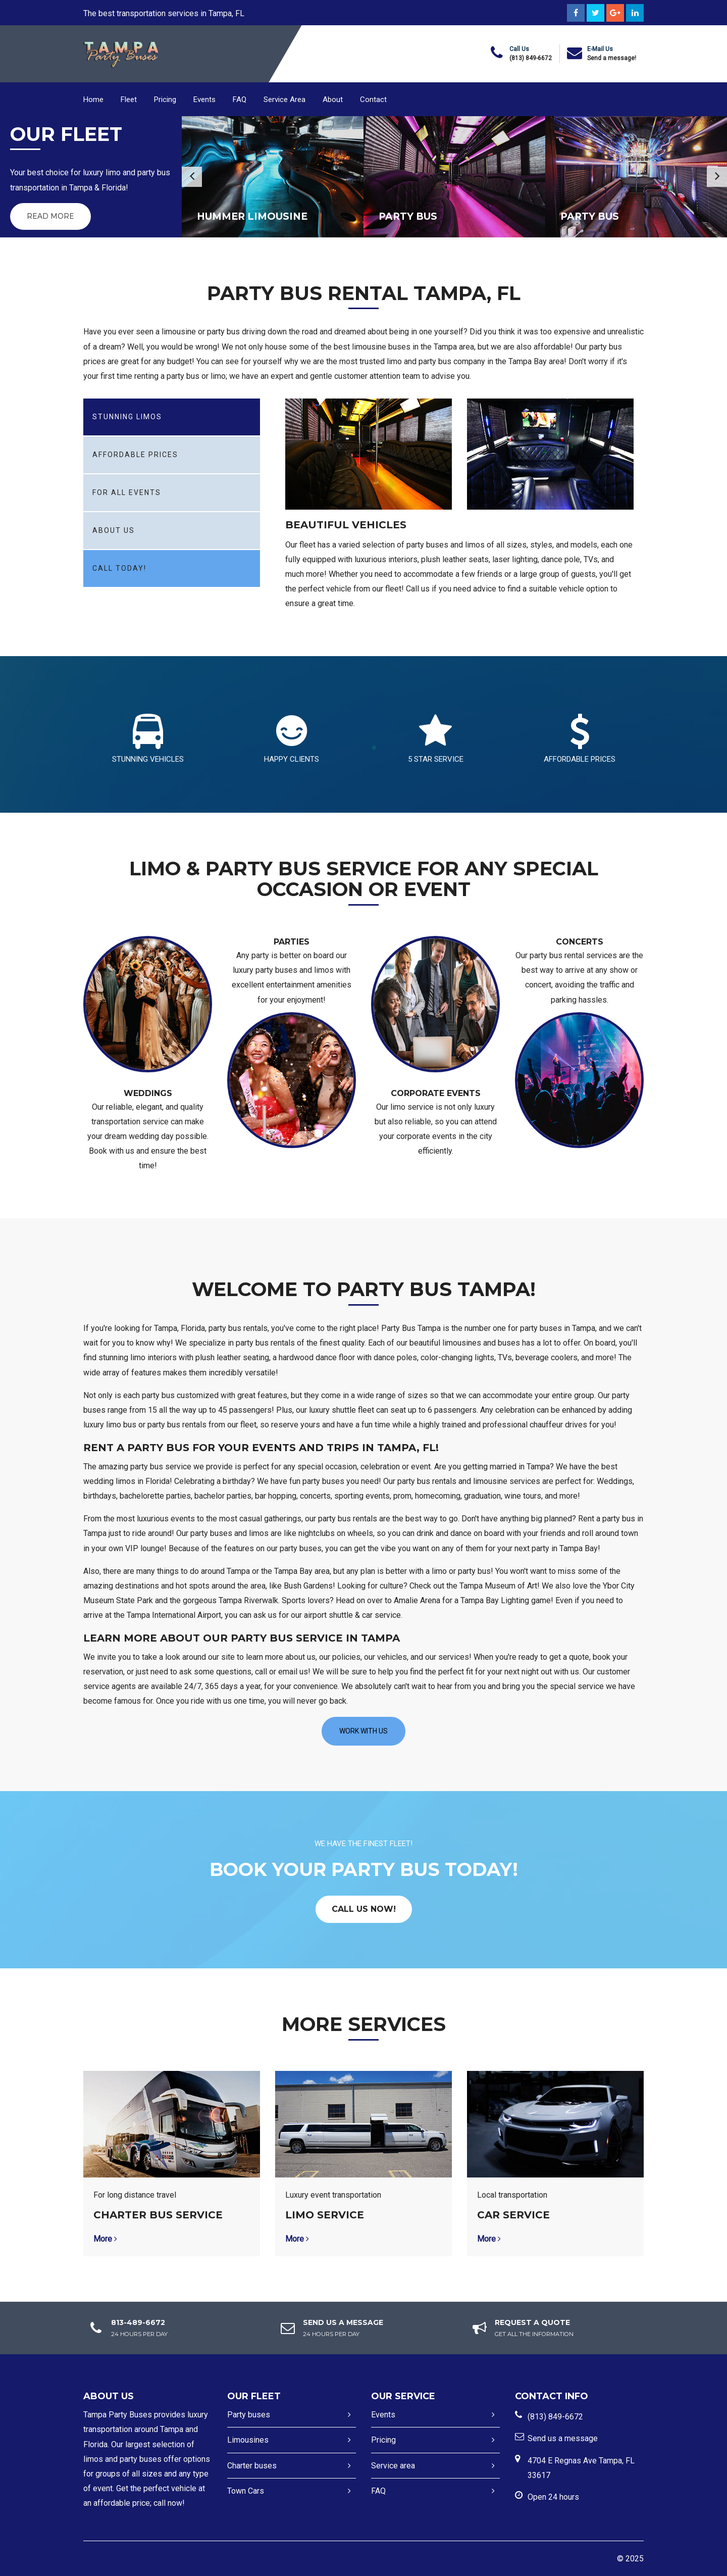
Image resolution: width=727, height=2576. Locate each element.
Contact (373, 99)
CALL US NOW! (364, 1909)
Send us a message (563, 2438)
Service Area (284, 99)
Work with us (363, 1731)
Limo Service (324, 2215)
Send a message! (611, 58)
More (105, 2239)
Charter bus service (158, 2215)
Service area (393, 2465)
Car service (513, 2215)
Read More (50, 216)
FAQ (239, 99)
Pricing (165, 99)
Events (204, 99)
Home (93, 99)
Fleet (129, 99)
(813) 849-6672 (530, 58)
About (333, 99)
